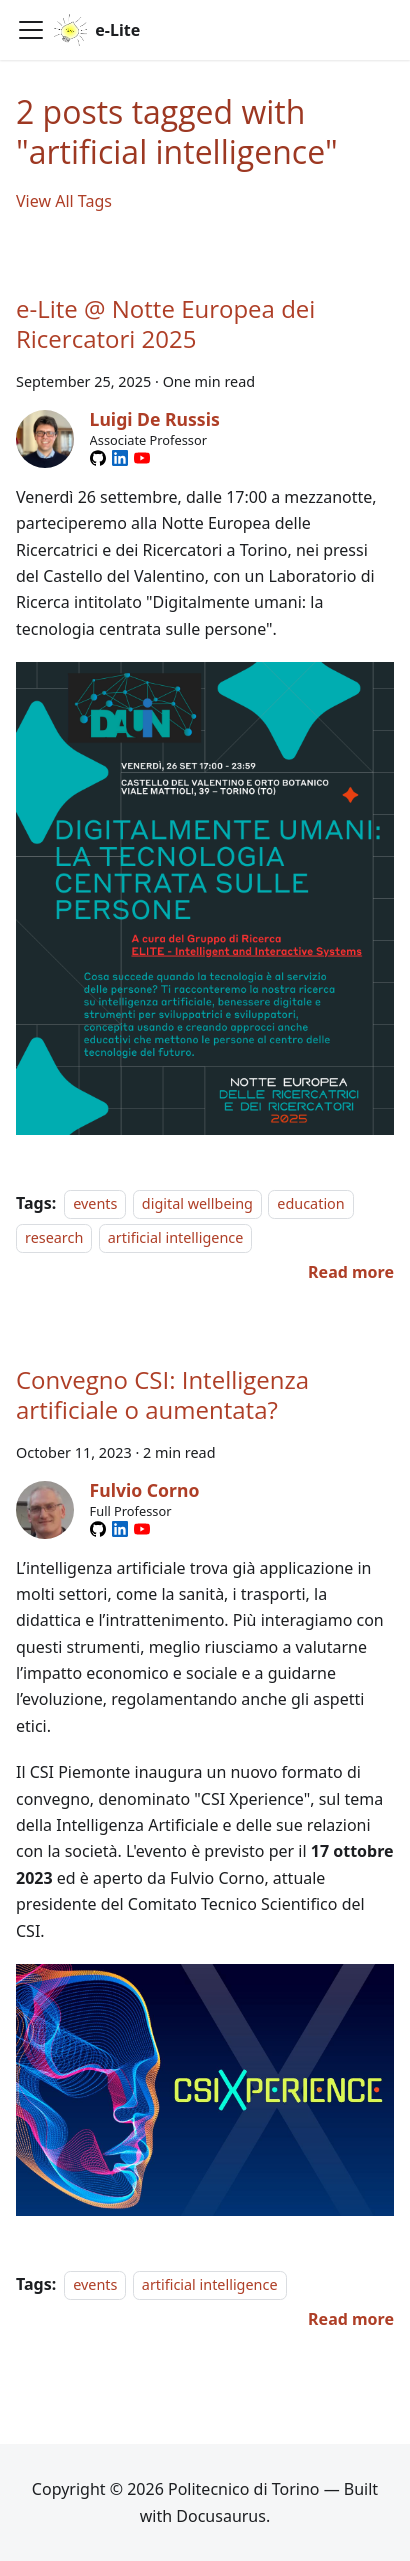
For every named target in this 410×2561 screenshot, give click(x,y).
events (95, 1203)
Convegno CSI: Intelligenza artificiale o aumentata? (162, 1394)
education (310, 1203)
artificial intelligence (176, 1237)
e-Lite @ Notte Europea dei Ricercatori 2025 (165, 323)
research (54, 1237)
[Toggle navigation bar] (31, 30)
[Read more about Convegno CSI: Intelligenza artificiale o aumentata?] (351, 2319)
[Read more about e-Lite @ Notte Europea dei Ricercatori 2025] (351, 1272)
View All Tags (64, 201)
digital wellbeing (197, 1203)
